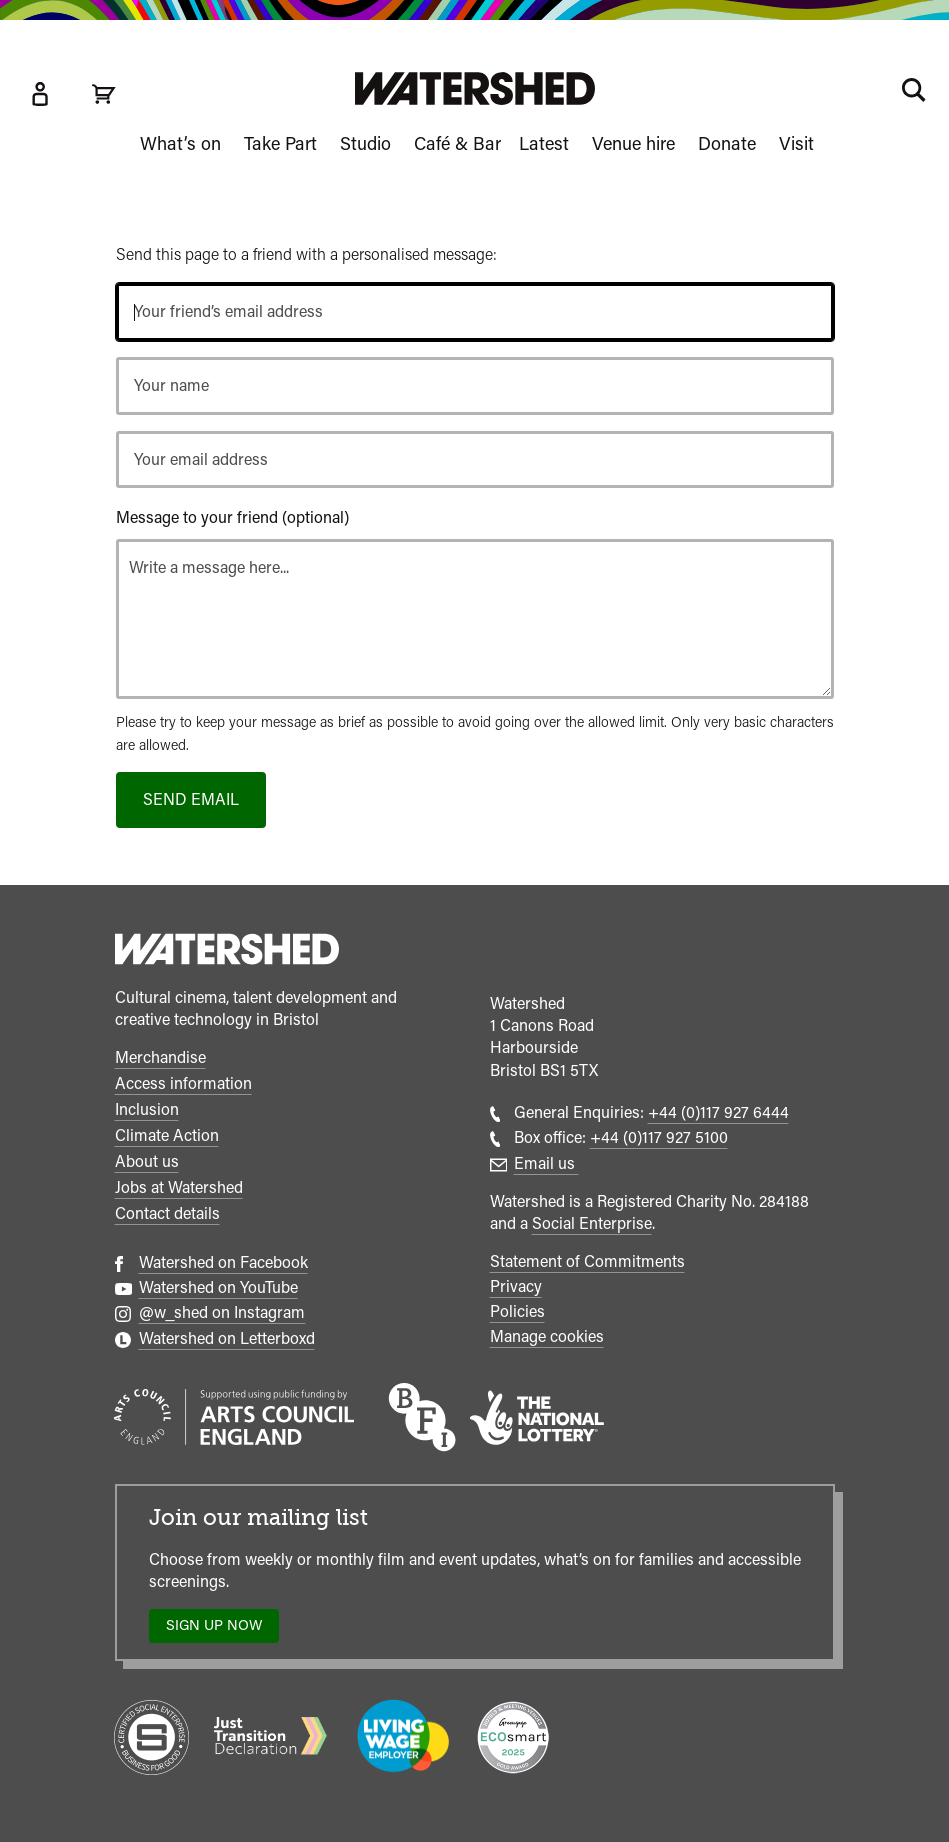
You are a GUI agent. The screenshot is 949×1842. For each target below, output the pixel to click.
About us (147, 1161)
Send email (191, 799)
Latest (544, 143)
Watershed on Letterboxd (227, 1338)
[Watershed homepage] (227, 952)
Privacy (516, 1286)
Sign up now (219, 1629)
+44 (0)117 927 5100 (659, 1137)
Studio (365, 143)
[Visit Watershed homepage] (475, 88)
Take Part (280, 143)
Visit (796, 143)
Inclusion (147, 1109)
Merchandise (160, 1057)
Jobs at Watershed (179, 1187)
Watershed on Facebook (223, 1262)
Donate (727, 143)
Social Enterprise (592, 1223)
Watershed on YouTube (218, 1287)
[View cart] (104, 94)
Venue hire (633, 143)
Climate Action (167, 1135)
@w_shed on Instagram (222, 1312)
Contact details (167, 1213)
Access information (183, 1083)
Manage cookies (547, 1336)
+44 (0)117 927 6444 (718, 1112)
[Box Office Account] (40, 94)
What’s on (180, 143)
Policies (517, 1311)
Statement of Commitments (587, 1261)
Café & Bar (457, 143)
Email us (546, 1163)
